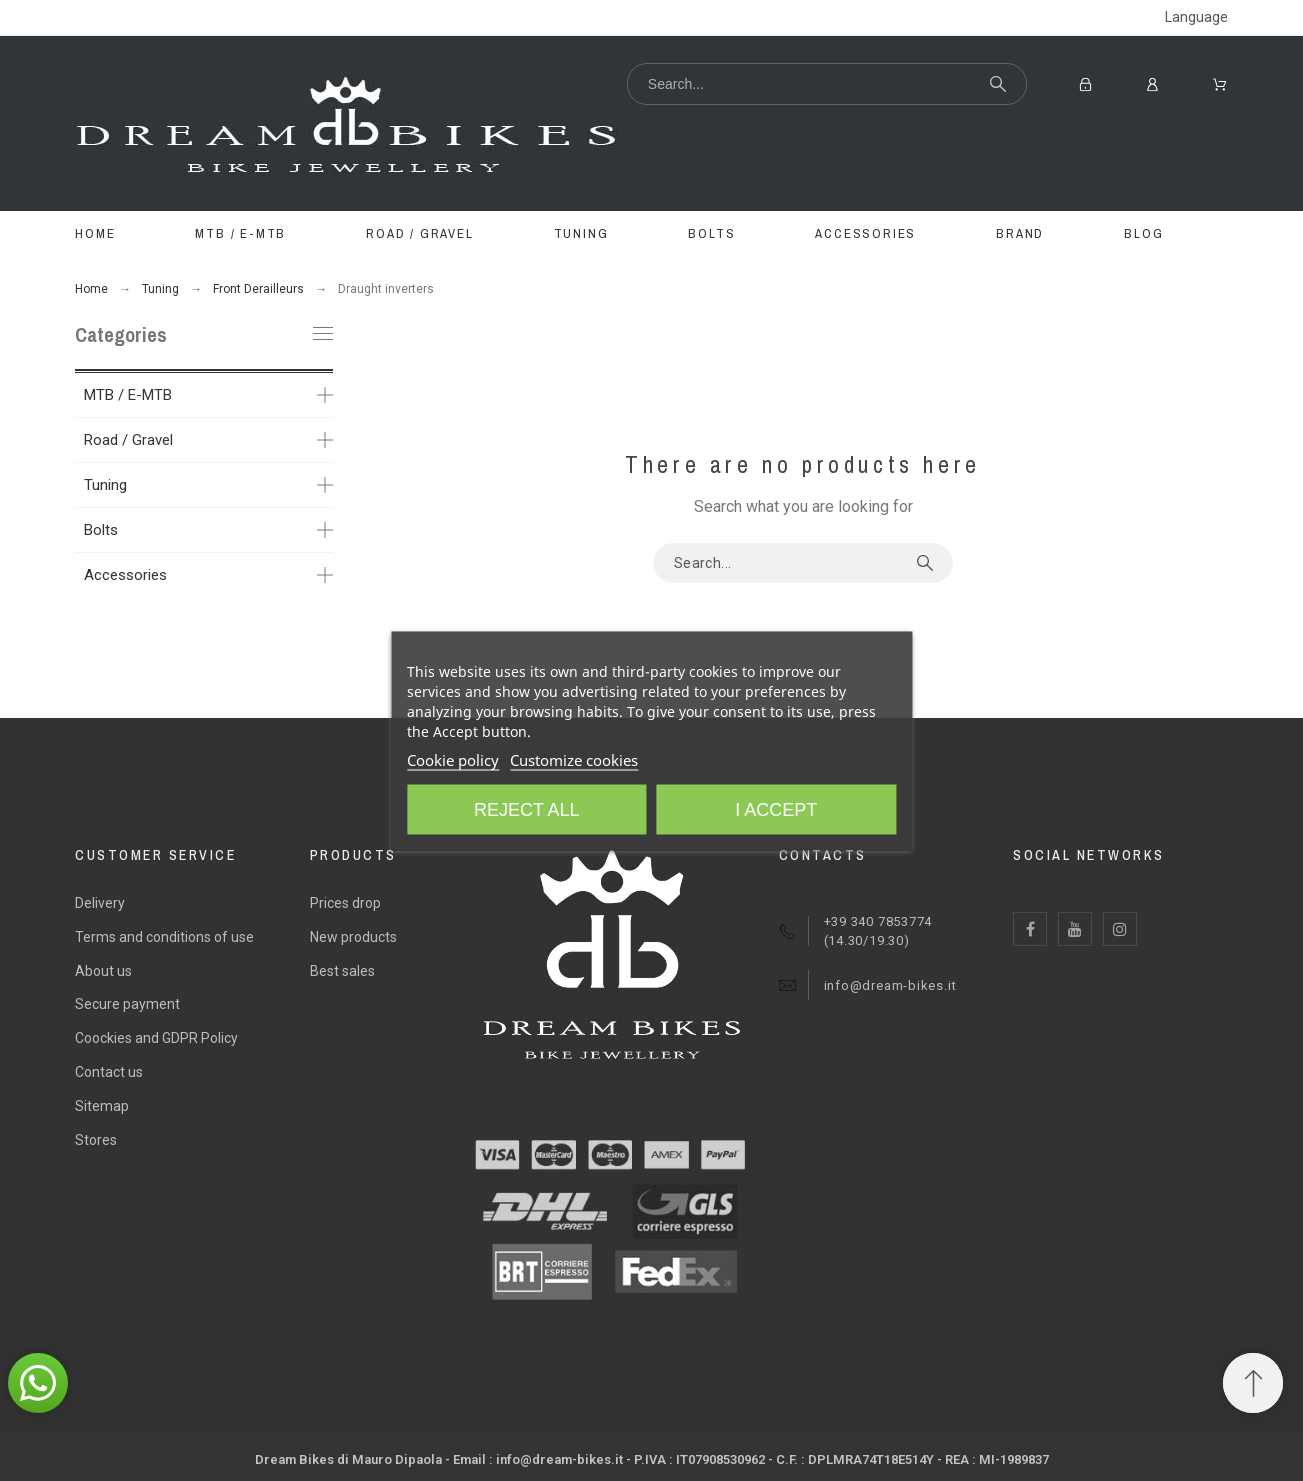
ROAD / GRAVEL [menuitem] (419, 233)
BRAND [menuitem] (1020, 233)
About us (103, 971)
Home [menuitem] (95, 233)
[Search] (827, 84)
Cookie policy (453, 759)
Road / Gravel (128, 440)
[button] (38, 1383)
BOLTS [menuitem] (711, 233)
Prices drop (345, 903)
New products (353, 937)
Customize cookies (574, 759)
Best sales (342, 971)
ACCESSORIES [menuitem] (865, 233)
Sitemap (102, 1106)
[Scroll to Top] (1253, 1383)
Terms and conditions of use (164, 937)
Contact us (109, 1072)
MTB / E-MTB (128, 395)
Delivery (100, 903)
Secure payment (127, 1004)
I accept (776, 809)
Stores (96, 1140)
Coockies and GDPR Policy (156, 1038)
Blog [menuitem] (1143, 233)
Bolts (101, 530)
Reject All (527, 809)
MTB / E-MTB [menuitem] (240, 233)
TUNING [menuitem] (581, 233)
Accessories (125, 575)
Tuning (105, 485)
